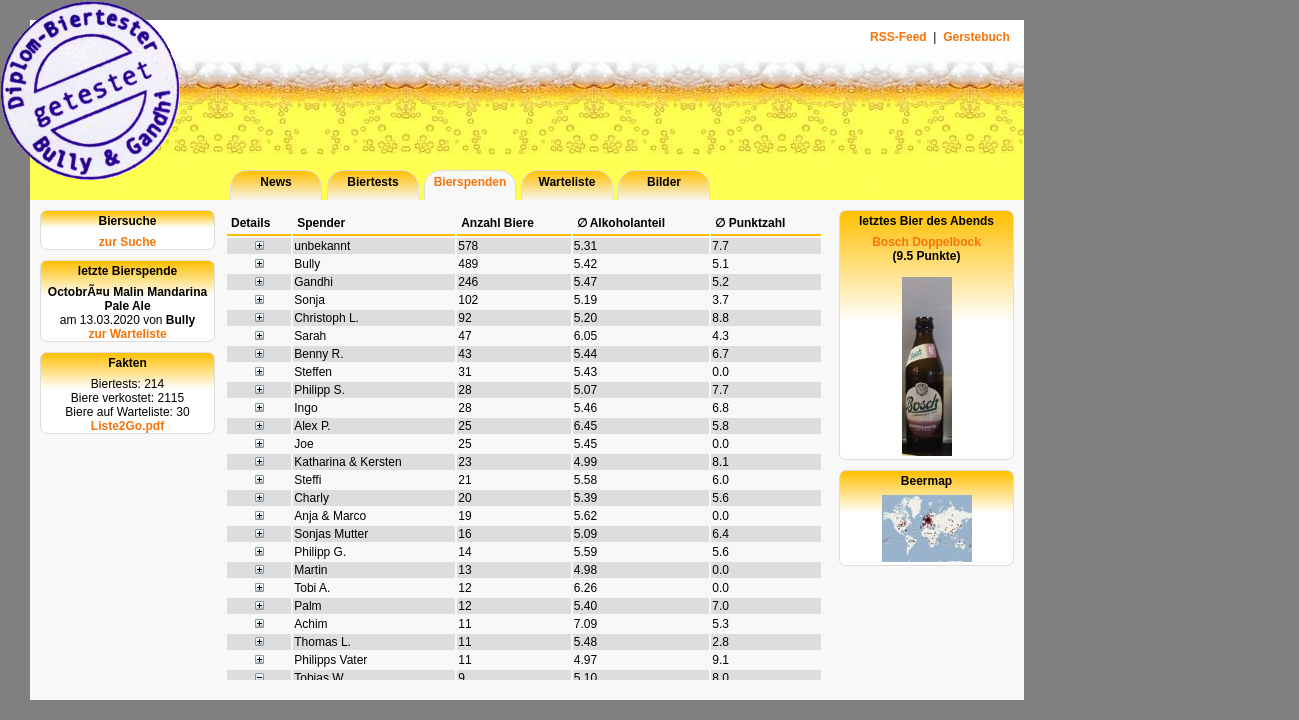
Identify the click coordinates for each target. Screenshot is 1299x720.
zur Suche (127, 242)
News (275, 182)
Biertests (372, 182)
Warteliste (567, 182)
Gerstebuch (976, 37)
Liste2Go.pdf (127, 426)
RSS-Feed (900, 37)
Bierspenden (470, 182)
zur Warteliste (127, 334)
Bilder (664, 182)
